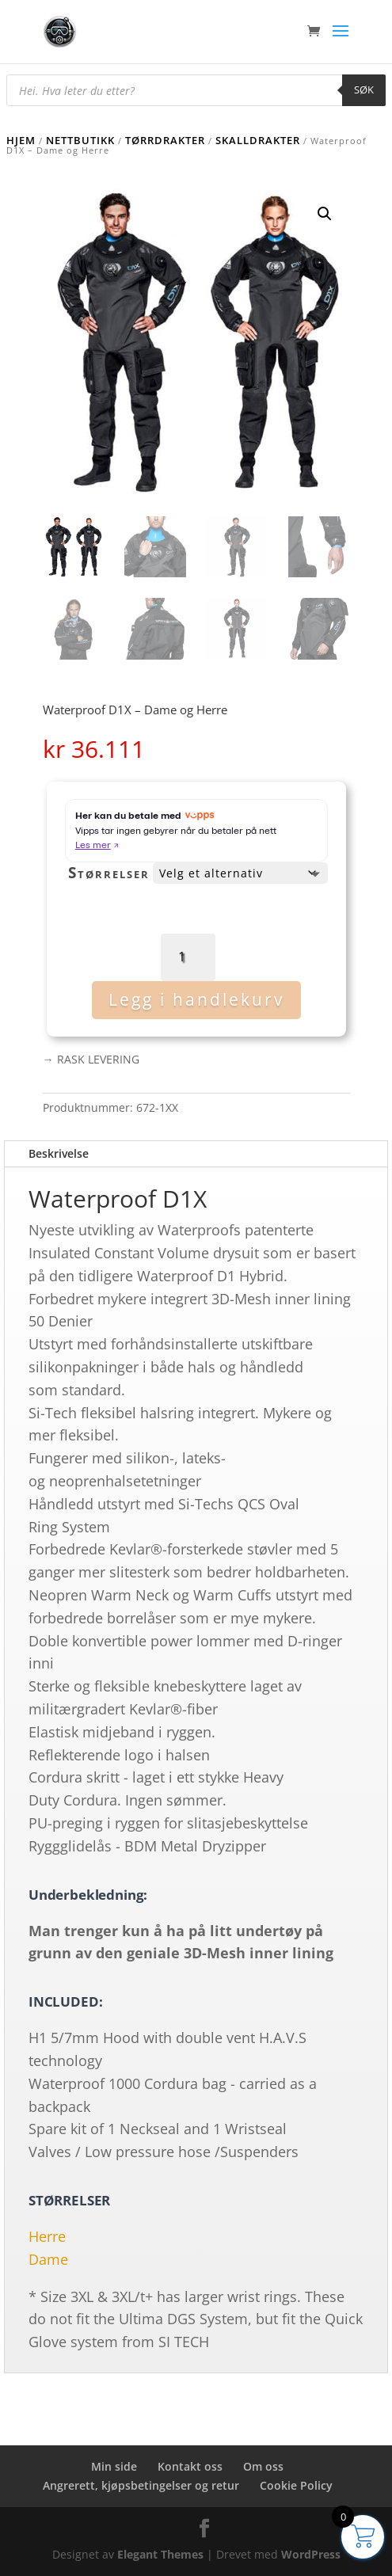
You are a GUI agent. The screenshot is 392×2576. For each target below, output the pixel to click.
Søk (364, 89)
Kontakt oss (190, 2466)
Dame (48, 2259)
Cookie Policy (296, 2485)
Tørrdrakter (165, 140)
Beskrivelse (59, 1153)
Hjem (21, 140)
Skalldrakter (257, 140)
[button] (324, 214)
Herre (47, 2236)
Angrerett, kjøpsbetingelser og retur (141, 2485)
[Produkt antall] (188, 957)
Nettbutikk (80, 140)
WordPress (311, 2554)
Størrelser (109, 872)
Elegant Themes (160, 2554)
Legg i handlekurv (196, 999)
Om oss (263, 2466)
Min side (114, 2466)
